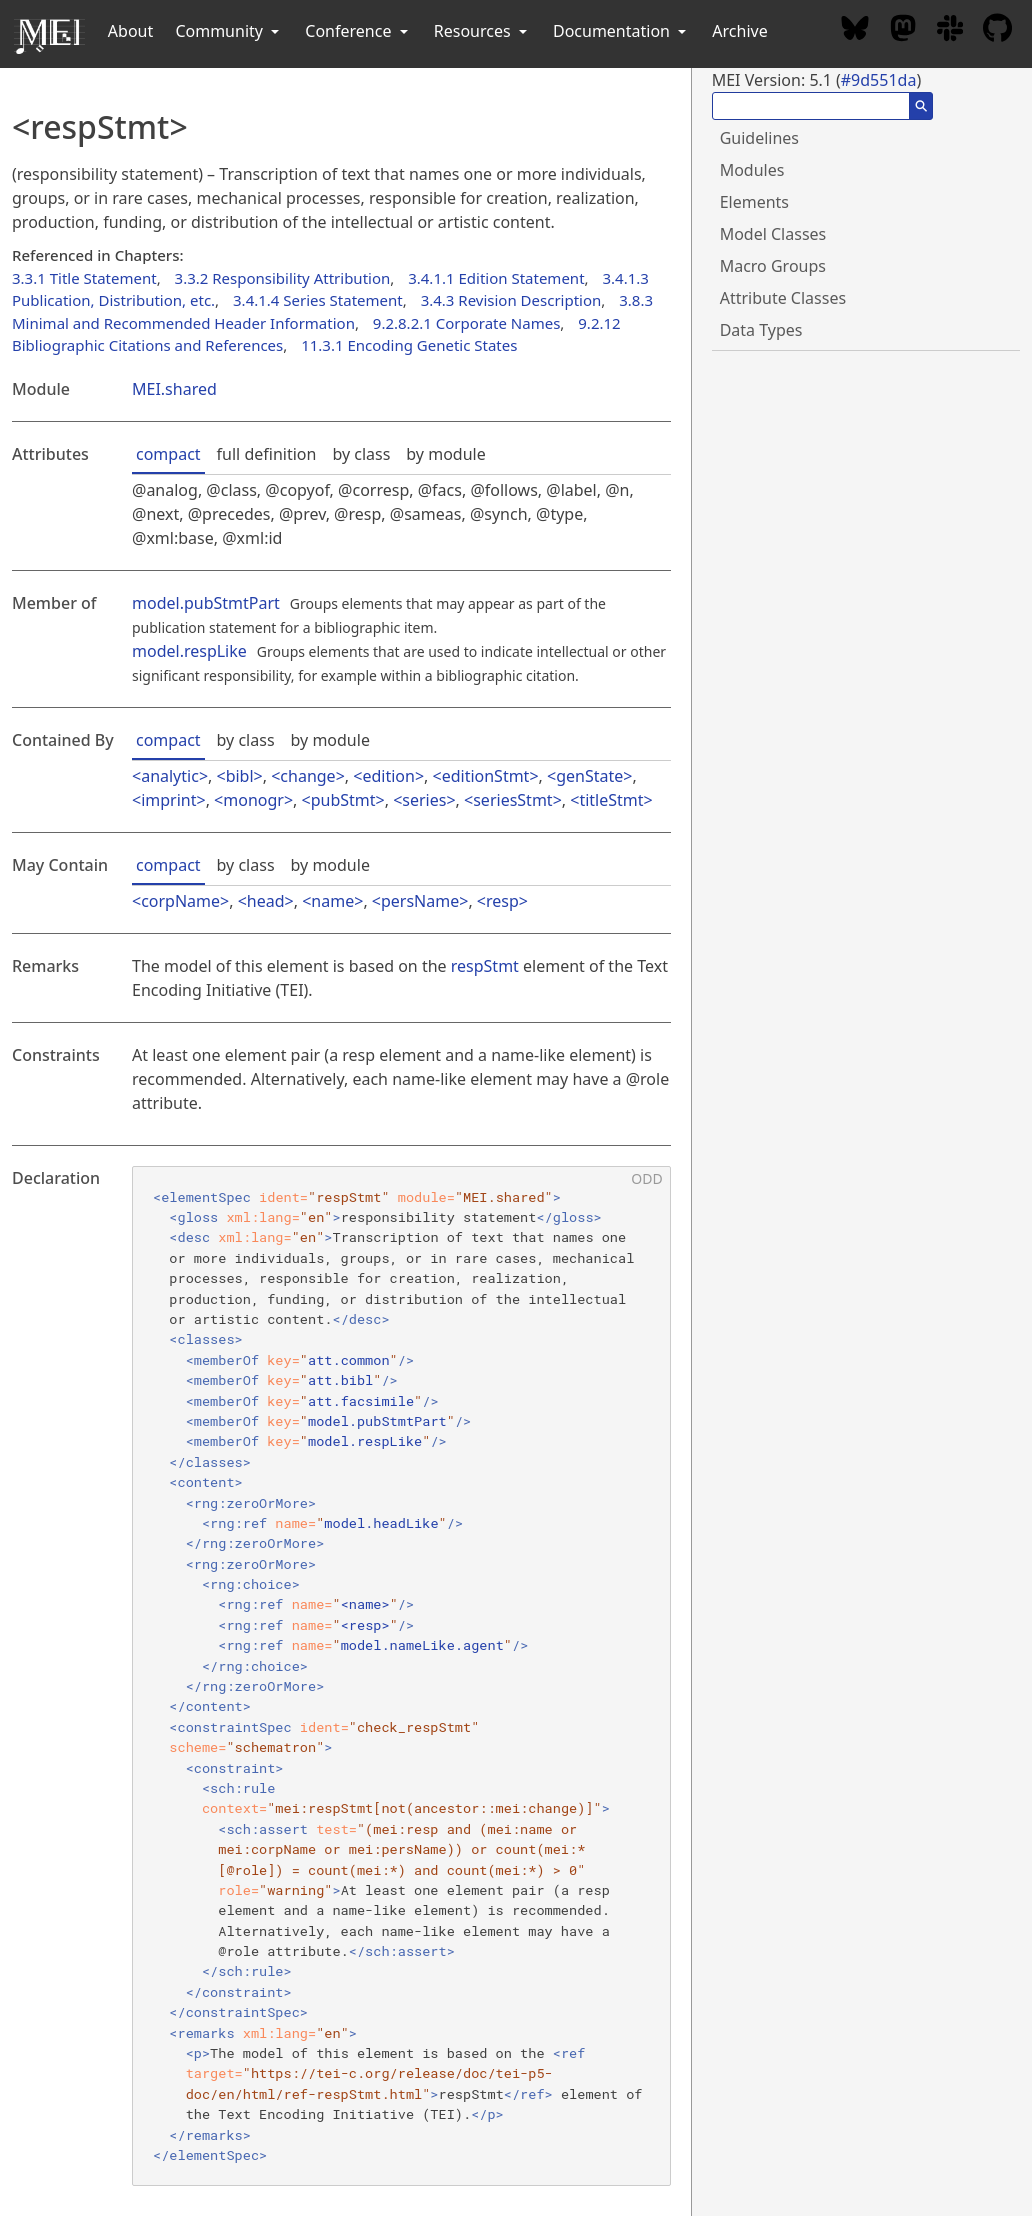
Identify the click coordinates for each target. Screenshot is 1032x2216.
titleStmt (611, 800)
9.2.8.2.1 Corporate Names (467, 323)
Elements (754, 202)
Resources (482, 31)
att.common (349, 1360)
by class (361, 454)
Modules (752, 170)
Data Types (761, 330)
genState (589, 776)
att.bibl (340, 1380)
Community (229, 31)
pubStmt (343, 800)
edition (388, 776)
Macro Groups (773, 266)
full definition (267, 454)
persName (420, 901)
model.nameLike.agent (422, 1645)
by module (445, 454)
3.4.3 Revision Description (511, 300)
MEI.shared (174, 389)
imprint (168, 800)
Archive (739, 31)
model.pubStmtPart (206, 603)
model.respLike (189, 651)
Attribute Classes (783, 298)
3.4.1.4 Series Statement (318, 300)
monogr (253, 800)
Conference (358, 31)
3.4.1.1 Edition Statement (496, 278)
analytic (170, 776)
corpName (180, 901)
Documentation (621, 31)
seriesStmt (512, 800)
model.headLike (381, 1523)
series (424, 800)
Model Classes (773, 234)
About (130, 31)
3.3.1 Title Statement (84, 278)
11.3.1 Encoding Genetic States (409, 345)
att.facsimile (361, 1401)
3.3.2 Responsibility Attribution (283, 278)
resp (502, 901)
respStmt (485, 966)
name (332, 901)
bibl (240, 776)
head (266, 901)
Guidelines (759, 138)
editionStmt (486, 776)
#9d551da (879, 80)
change (307, 776)
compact (168, 454)
